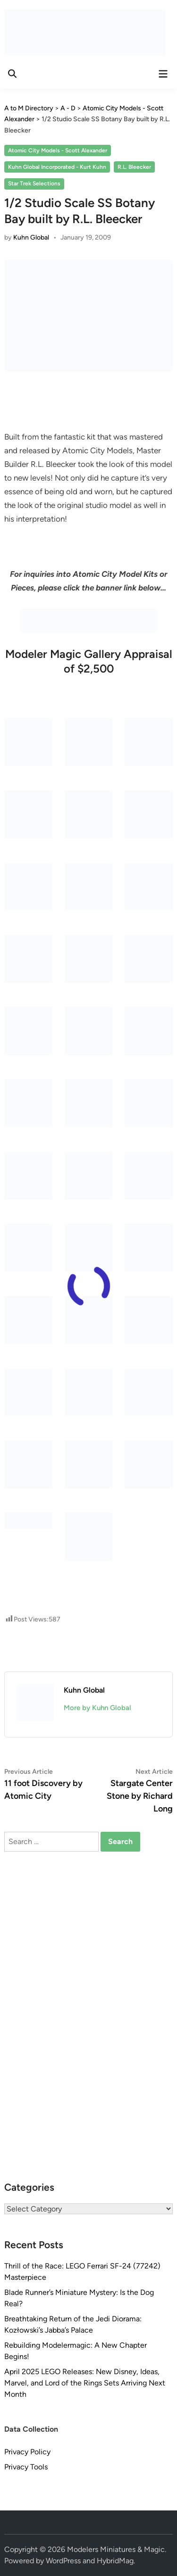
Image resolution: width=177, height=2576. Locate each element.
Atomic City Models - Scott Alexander (57, 150)
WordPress (63, 2560)
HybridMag (115, 2560)
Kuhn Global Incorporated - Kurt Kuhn (57, 167)
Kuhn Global (31, 237)
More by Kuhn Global (97, 1707)
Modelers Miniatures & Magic (116, 2549)
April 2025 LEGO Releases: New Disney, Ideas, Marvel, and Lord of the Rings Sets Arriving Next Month (84, 2383)
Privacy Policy (27, 2451)
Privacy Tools (26, 2466)
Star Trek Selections (34, 183)
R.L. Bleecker (134, 167)
